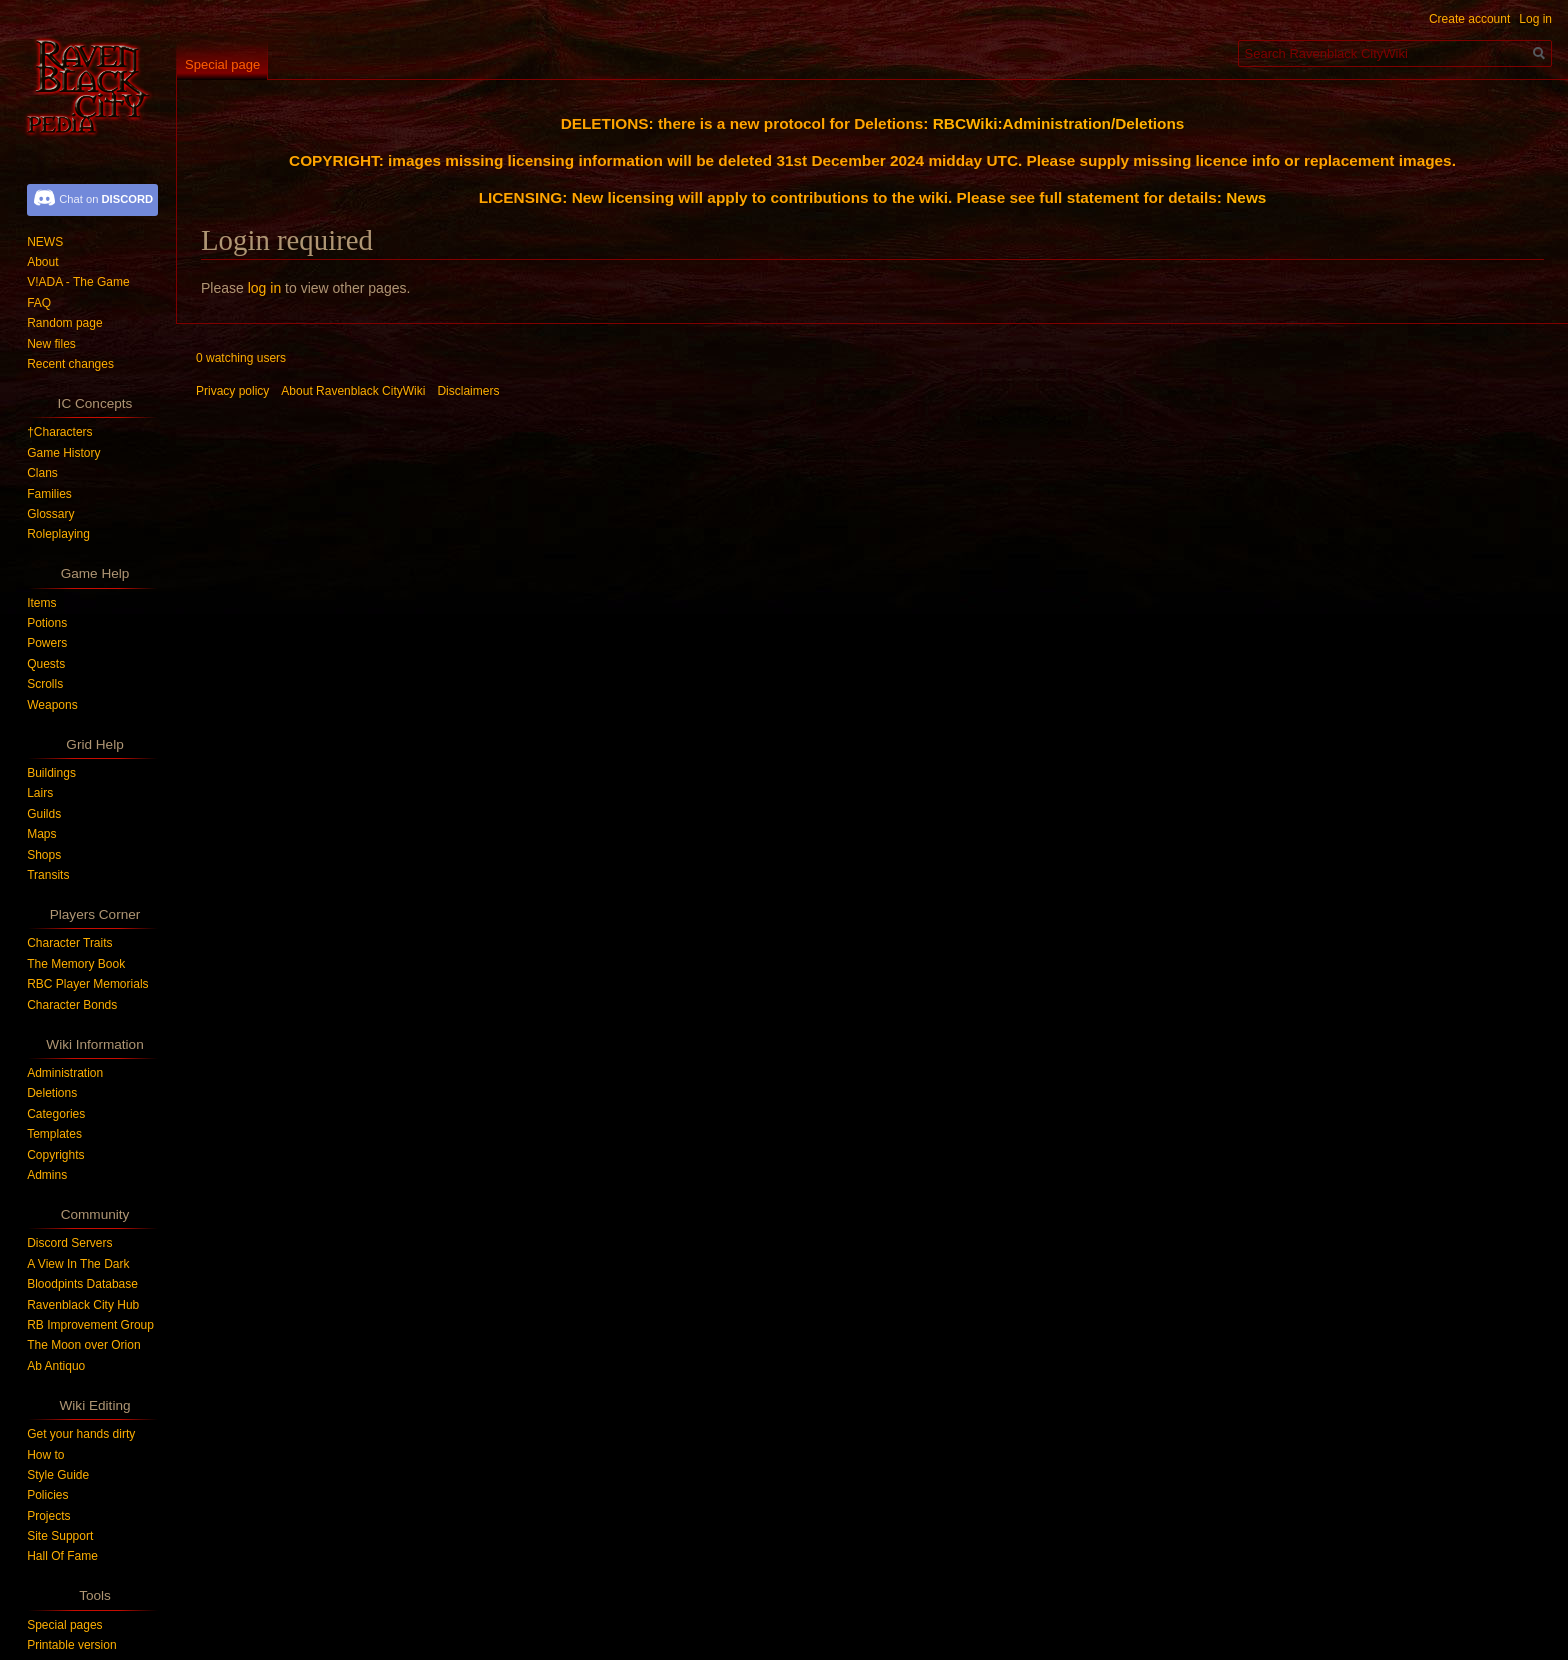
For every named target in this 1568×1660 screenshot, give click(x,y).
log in (264, 288)
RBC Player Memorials (87, 984)
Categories (56, 1114)
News (1246, 197)
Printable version (71, 1645)
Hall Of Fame (62, 1556)
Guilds (44, 814)
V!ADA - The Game (78, 282)
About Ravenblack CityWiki (353, 391)
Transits (48, 875)
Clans (42, 473)
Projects (48, 1516)
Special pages (64, 1625)
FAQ (39, 303)
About (42, 262)
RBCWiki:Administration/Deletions (1059, 123)
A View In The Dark (78, 1264)
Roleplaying (58, 534)
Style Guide (58, 1475)
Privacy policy (232, 391)
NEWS (45, 242)
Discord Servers (69, 1243)
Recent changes (70, 364)
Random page (64, 323)
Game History (63, 453)
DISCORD (127, 199)
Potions (47, 623)
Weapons (52, 705)
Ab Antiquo (56, 1366)
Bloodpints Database (82, 1284)
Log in (1535, 19)
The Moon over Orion (83, 1345)
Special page (222, 64)
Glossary (50, 514)
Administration (65, 1073)
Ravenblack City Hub (83, 1305)
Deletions (52, 1093)
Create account (1469, 19)
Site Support (60, 1536)
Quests (46, 664)
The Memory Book (76, 964)
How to (45, 1455)
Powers (47, 643)
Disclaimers (468, 391)
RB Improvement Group (90, 1325)
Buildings (51, 773)
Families (49, 494)
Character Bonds (72, 1005)
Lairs (40, 793)
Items (41, 603)
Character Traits (69, 943)
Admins (47, 1175)
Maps (41, 834)
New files (51, 344)
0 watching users (241, 358)
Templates (54, 1134)
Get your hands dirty (81, 1434)
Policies (47, 1495)
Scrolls (45, 684)
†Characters (59, 432)
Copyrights (55, 1155)
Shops (44, 855)
